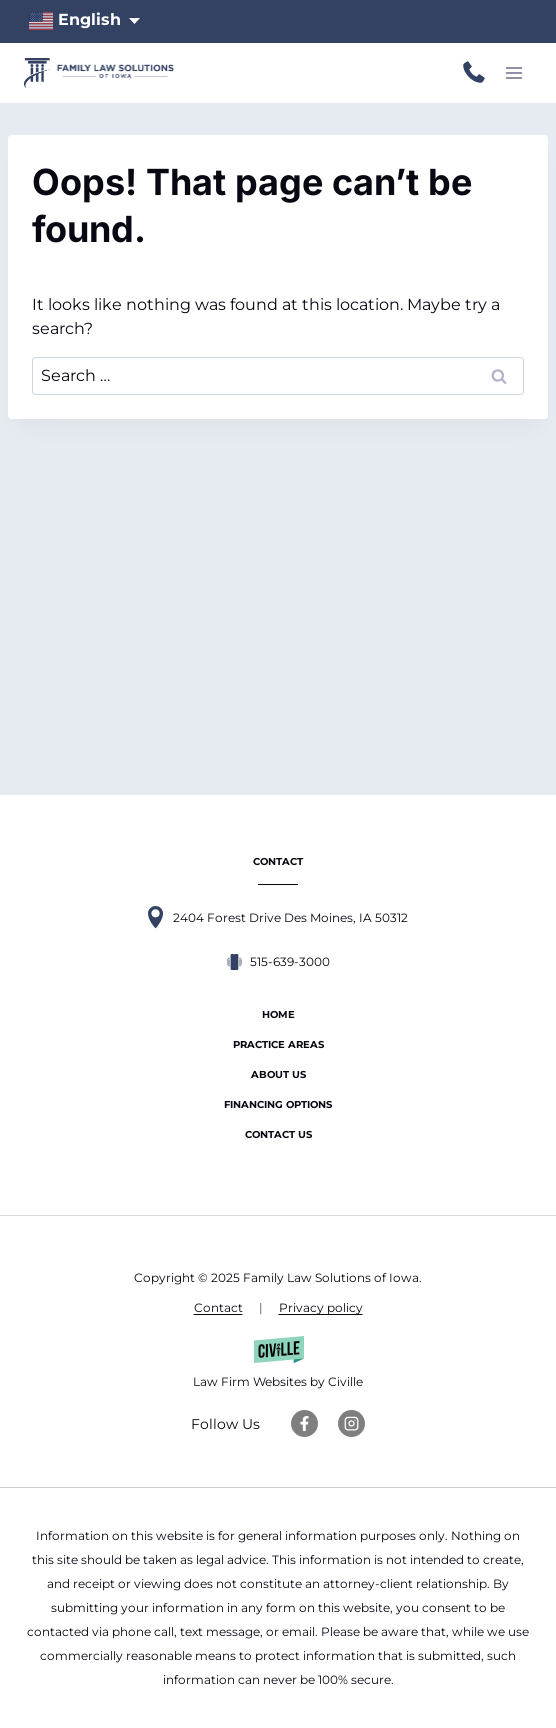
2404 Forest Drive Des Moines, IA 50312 (290, 917)
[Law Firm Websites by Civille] (278, 1365)
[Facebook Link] (304, 1423)
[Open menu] (513, 72)
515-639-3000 (474, 73)
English (75, 21)
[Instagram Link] (351, 1423)
